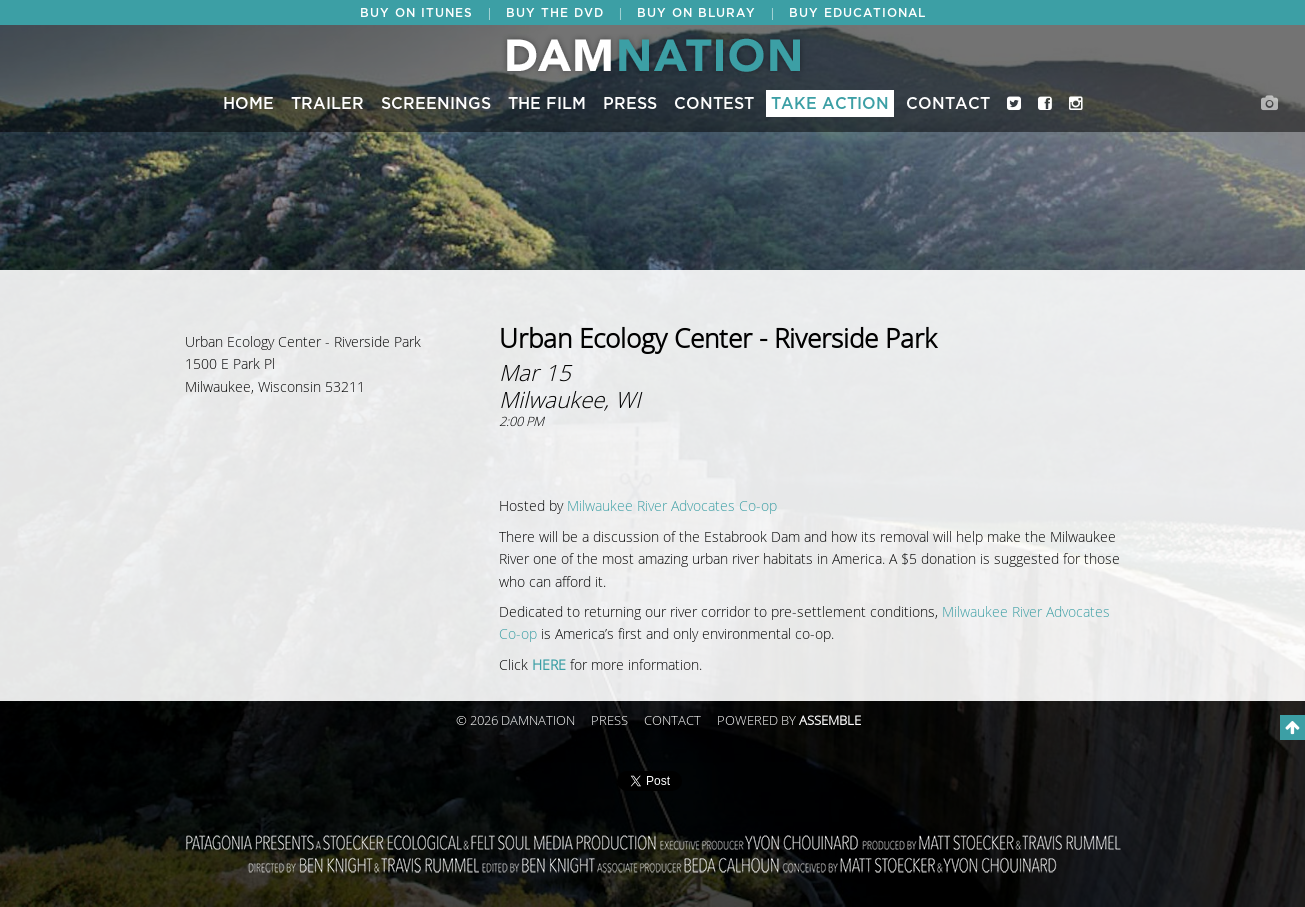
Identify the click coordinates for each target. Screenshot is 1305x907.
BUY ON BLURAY (696, 13)
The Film (547, 104)
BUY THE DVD (555, 13)
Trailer (327, 104)
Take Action (830, 104)
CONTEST (714, 104)
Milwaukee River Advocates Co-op (672, 506)
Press (630, 104)
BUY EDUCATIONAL (857, 13)
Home (248, 104)
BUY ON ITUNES (416, 13)
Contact (948, 104)
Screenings (436, 104)
